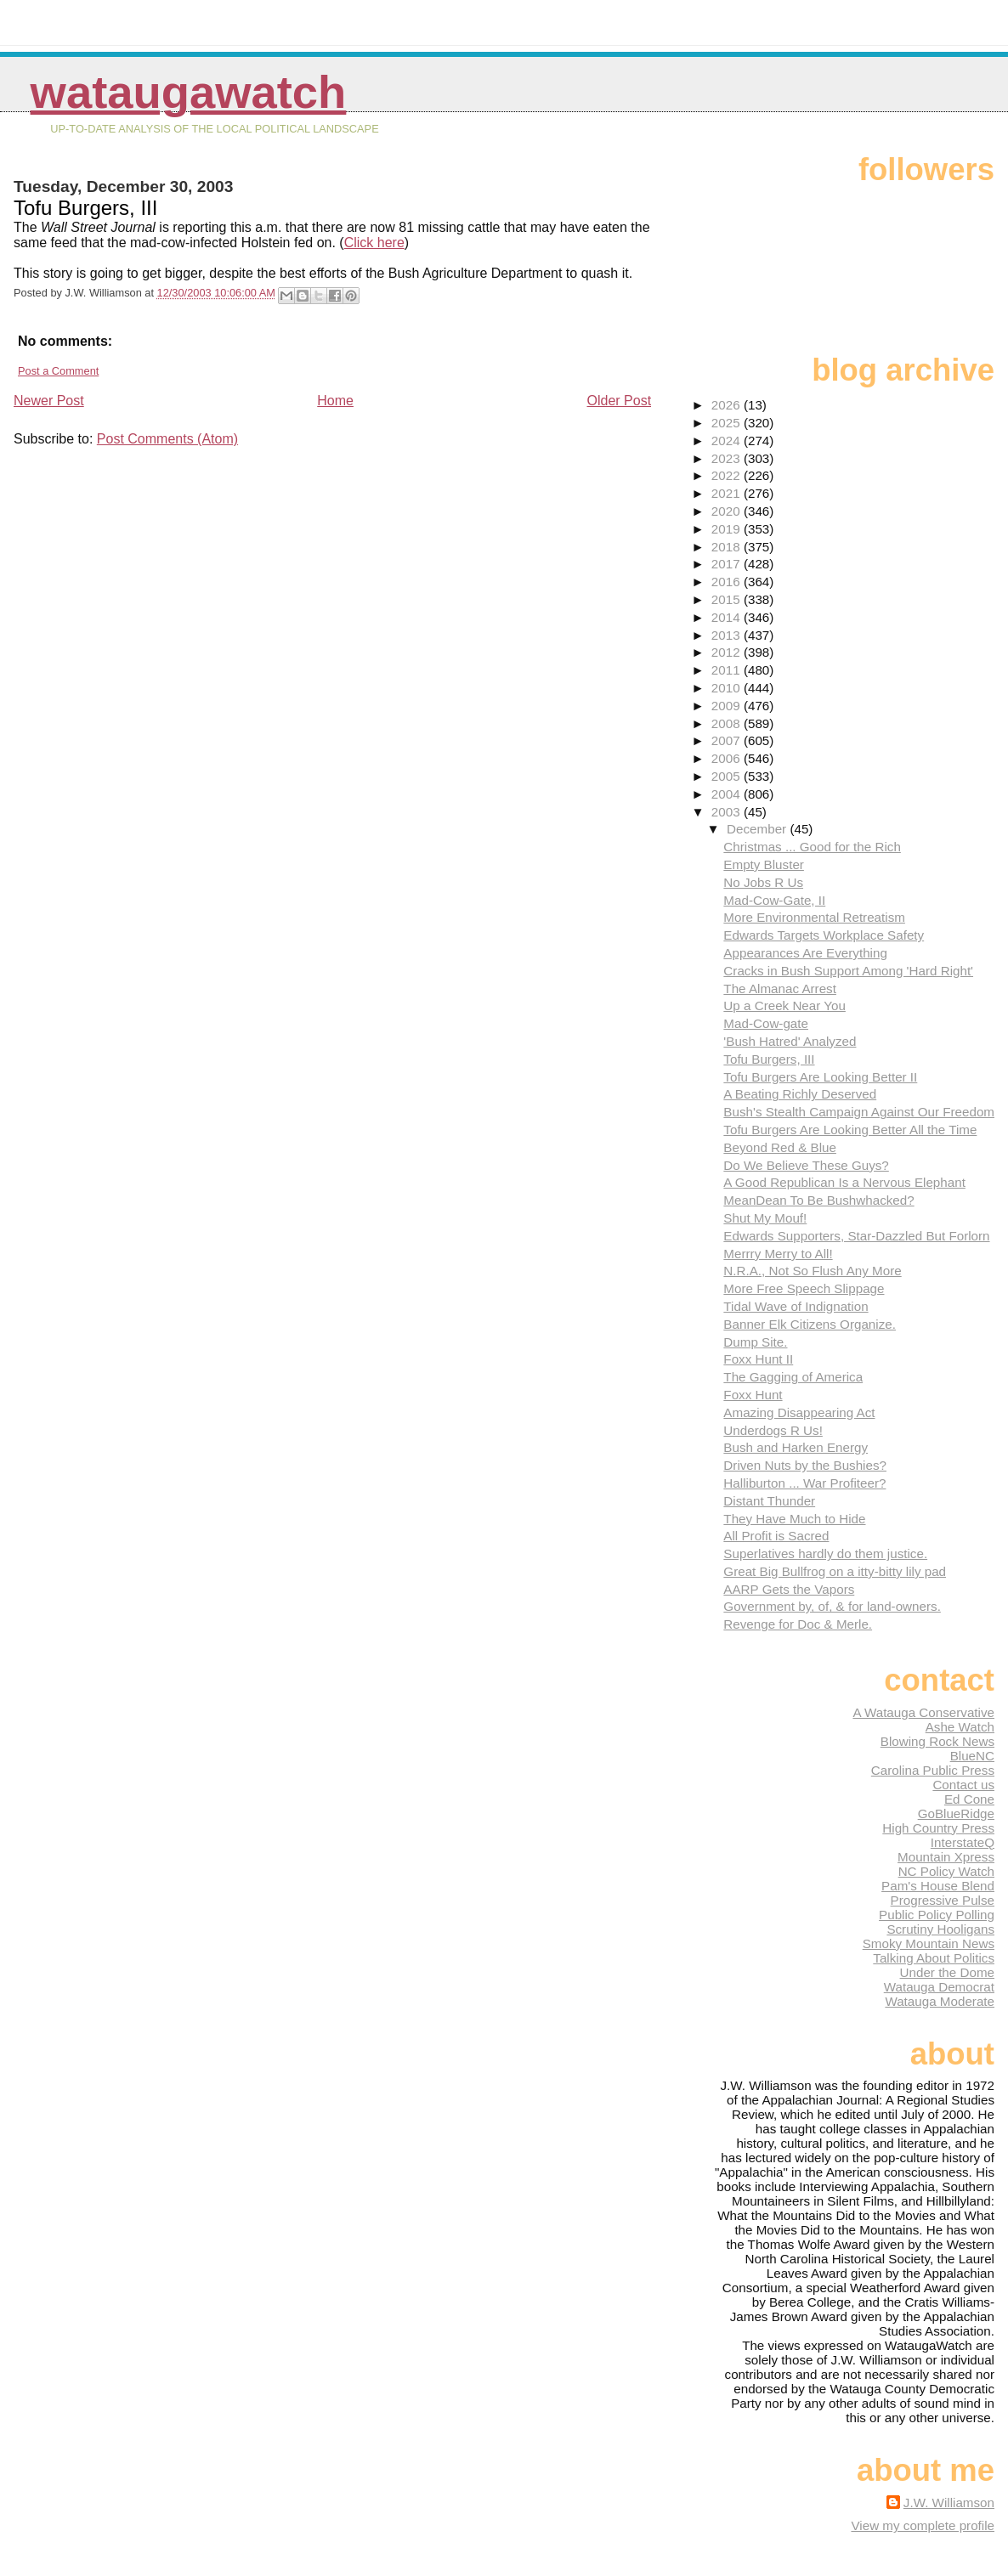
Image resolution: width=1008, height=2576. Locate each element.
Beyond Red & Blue (779, 1147)
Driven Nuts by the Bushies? (804, 1465)
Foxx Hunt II (758, 1359)
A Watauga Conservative (923, 1712)
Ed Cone (969, 1799)
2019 (727, 529)
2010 (727, 688)
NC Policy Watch (946, 1871)
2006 (727, 758)
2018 (727, 546)
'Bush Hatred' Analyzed (789, 1041)
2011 (727, 670)
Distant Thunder (769, 1501)
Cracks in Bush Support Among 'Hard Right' (848, 970)
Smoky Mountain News (928, 1943)
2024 (727, 440)
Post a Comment (58, 370)
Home (335, 400)
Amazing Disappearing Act (799, 1412)
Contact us (963, 1784)
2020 (727, 511)
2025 (727, 422)
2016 (727, 581)
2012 (727, 652)
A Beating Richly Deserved (799, 1094)
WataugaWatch (189, 92)
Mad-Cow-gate (765, 1023)
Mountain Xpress (946, 1857)
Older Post (619, 400)
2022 (727, 475)
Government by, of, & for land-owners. (832, 1606)
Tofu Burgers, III (768, 1059)
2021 (727, 493)
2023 (727, 458)
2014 (727, 617)
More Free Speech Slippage (803, 1288)
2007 (727, 740)
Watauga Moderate (939, 2001)
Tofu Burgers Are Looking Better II (820, 1077)
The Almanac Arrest (779, 988)
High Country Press (938, 1828)
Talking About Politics (933, 1958)
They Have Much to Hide (794, 1518)
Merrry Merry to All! (777, 1253)
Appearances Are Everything (805, 953)
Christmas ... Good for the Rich (811, 846)
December (758, 829)
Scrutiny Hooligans (940, 1929)
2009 (727, 705)
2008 (727, 723)
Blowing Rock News (937, 1741)
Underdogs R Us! (773, 1430)
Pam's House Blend (937, 1885)
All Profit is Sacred (776, 1535)
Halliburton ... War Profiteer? (804, 1483)
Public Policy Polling (936, 1914)
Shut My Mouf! (765, 1218)
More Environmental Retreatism (814, 917)
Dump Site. (755, 1342)
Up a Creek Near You (784, 1005)
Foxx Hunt (752, 1394)
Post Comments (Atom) (167, 439)
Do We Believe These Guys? (805, 1165)
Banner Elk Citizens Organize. (809, 1324)
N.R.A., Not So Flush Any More (812, 1270)
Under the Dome (947, 1972)
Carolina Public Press (932, 1770)
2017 (727, 563)
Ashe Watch (960, 1727)
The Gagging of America (793, 1377)
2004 (727, 794)
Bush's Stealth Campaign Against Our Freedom (858, 1111)
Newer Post (49, 400)
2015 (727, 599)
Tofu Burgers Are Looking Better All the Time (850, 1129)
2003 (727, 812)
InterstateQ (962, 1842)
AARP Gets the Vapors (788, 1589)
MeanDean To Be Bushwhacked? (818, 1200)
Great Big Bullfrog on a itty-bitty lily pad (834, 1571)
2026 (727, 405)
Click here (374, 242)
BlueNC (972, 1755)
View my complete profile (922, 2525)
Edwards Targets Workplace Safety (823, 935)
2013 (727, 635)
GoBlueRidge (956, 1813)
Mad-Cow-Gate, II (774, 900)
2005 (727, 776)
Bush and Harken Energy (795, 1447)
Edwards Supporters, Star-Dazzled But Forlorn (856, 1236)
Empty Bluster (763, 864)
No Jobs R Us (763, 882)
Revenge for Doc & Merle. (797, 1624)
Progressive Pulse (942, 1900)
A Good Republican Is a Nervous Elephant (844, 1182)
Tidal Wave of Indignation (795, 1306)
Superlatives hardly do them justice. (825, 1553)
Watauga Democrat (939, 1987)
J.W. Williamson (948, 2502)
